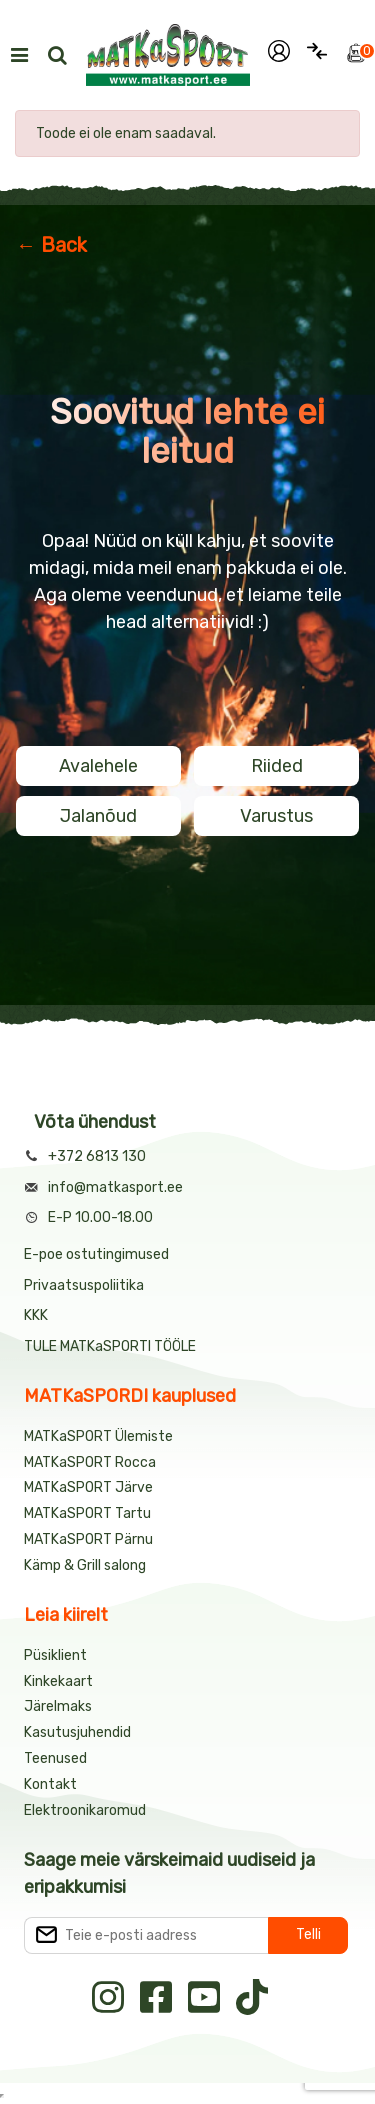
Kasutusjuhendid (77, 1732)
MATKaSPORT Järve (88, 1487)
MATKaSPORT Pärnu (90, 1539)
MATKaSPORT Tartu (87, 1513)
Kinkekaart (58, 1681)
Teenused (55, 1758)
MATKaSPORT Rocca (90, 1462)
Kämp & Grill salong (85, 1565)
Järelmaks (58, 1706)
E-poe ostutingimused (96, 1254)
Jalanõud (98, 816)
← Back (51, 245)
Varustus (276, 816)
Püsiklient (55, 1655)
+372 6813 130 (97, 1156)
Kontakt (50, 1784)
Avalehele (98, 766)
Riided (277, 766)
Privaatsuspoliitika (84, 1285)
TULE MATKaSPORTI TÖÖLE (110, 1346)
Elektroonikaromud (85, 1810)
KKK (36, 1315)
